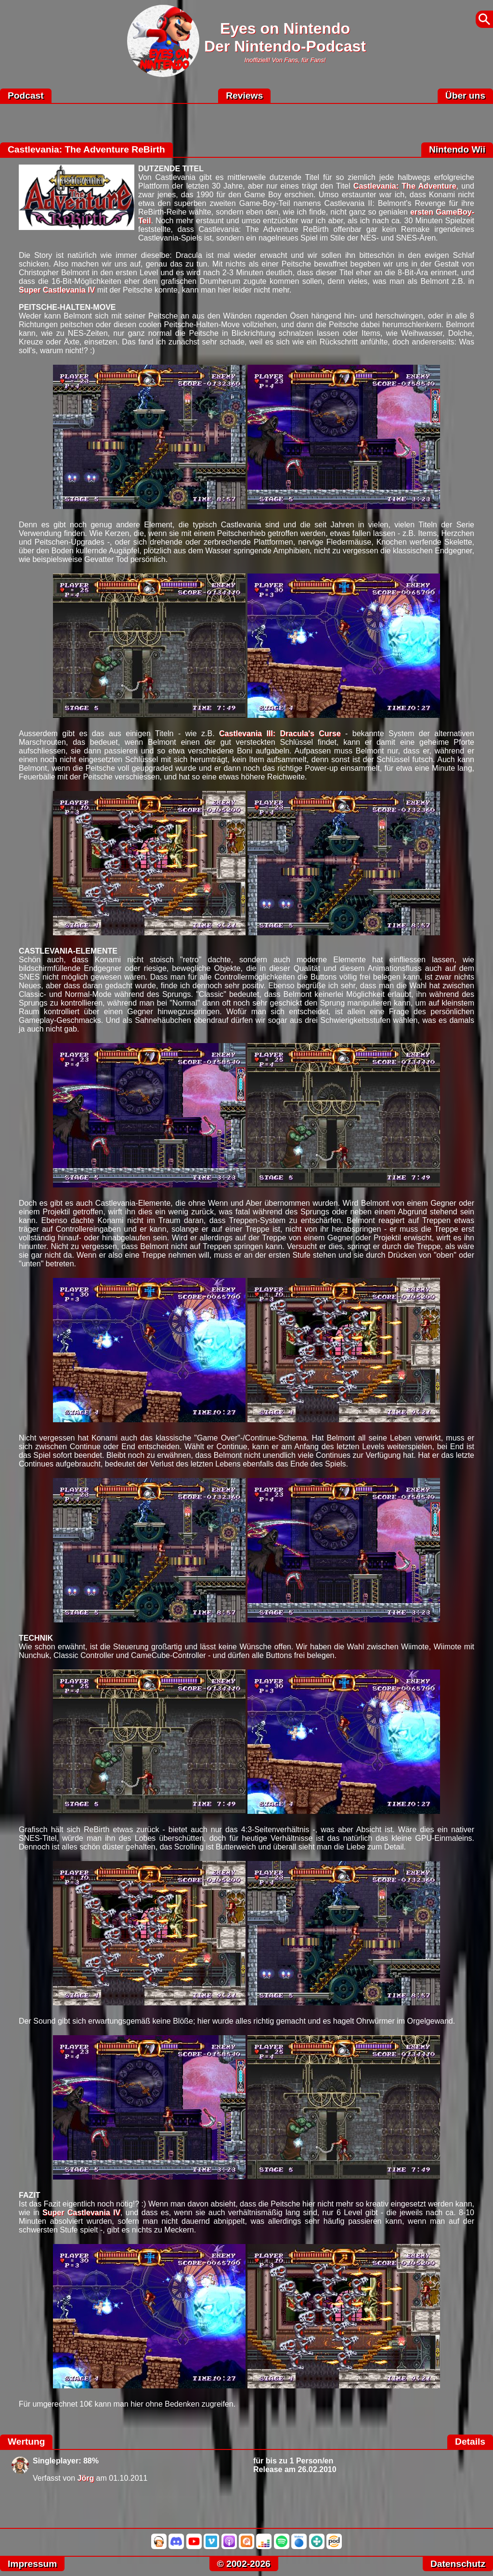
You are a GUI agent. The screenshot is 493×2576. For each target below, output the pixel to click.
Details (470, 2441)
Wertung (26, 2441)
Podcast (26, 95)
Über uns (465, 95)
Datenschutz (457, 2564)
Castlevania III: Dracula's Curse (280, 733)
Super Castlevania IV (57, 290)
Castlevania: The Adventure (404, 186)
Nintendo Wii (457, 149)
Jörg (86, 2478)
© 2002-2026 (244, 2564)
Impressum (32, 2564)
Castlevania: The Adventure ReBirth (86, 149)
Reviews (244, 95)
